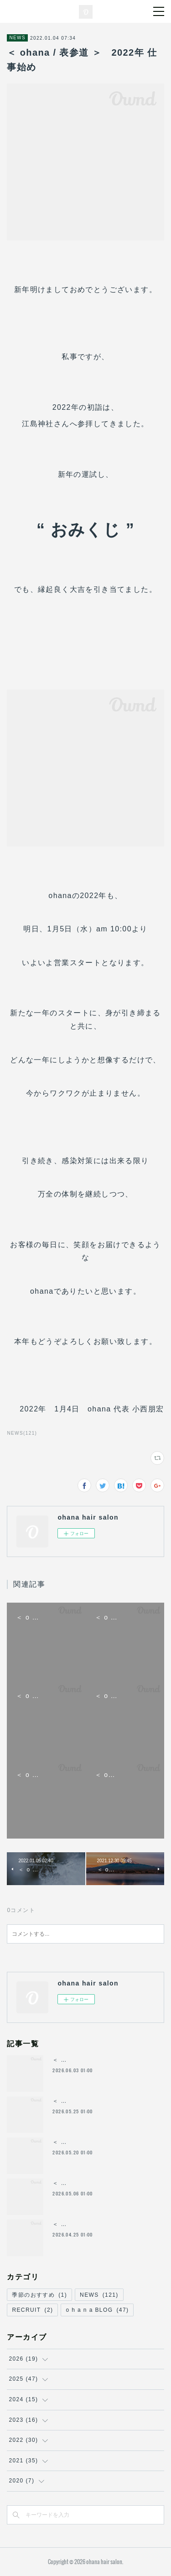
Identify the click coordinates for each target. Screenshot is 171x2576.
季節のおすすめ (39, 2295)
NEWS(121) (22, 1433)
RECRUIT (32, 2310)
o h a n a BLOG (97, 2310)
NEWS (17, 37)
